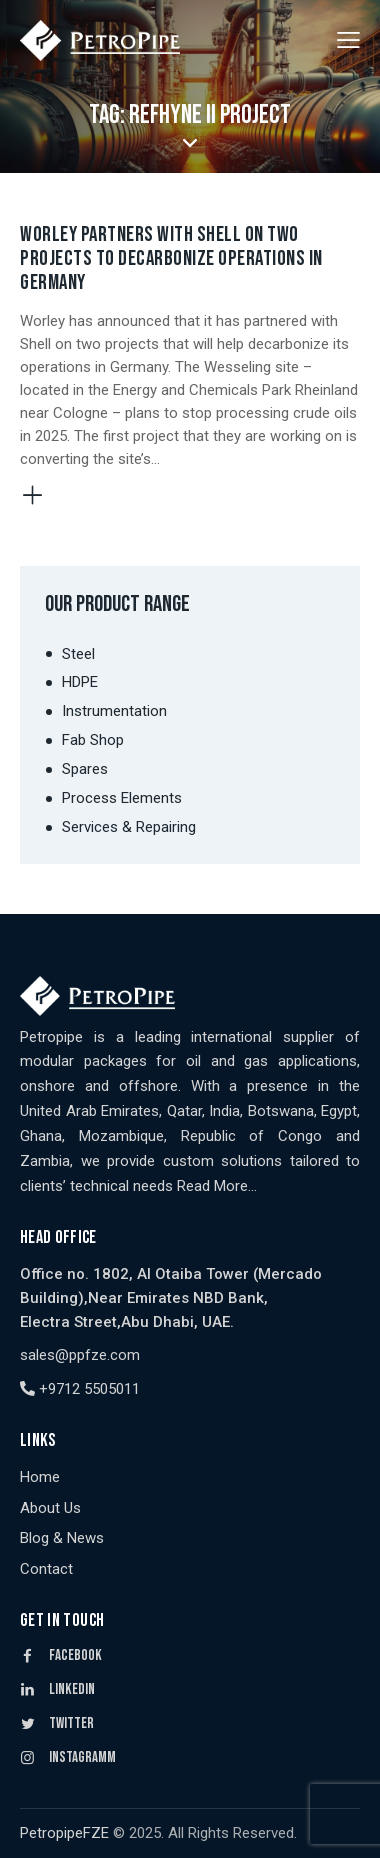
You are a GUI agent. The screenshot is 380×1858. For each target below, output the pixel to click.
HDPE (80, 682)
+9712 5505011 (80, 1389)
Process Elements (122, 798)
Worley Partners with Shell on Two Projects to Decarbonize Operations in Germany (171, 258)
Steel (78, 654)
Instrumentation (114, 711)
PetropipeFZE (64, 1833)
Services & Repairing (129, 827)
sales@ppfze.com (80, 1355)
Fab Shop (93, 740)
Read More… (217, 1186)
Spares (85, 769)
